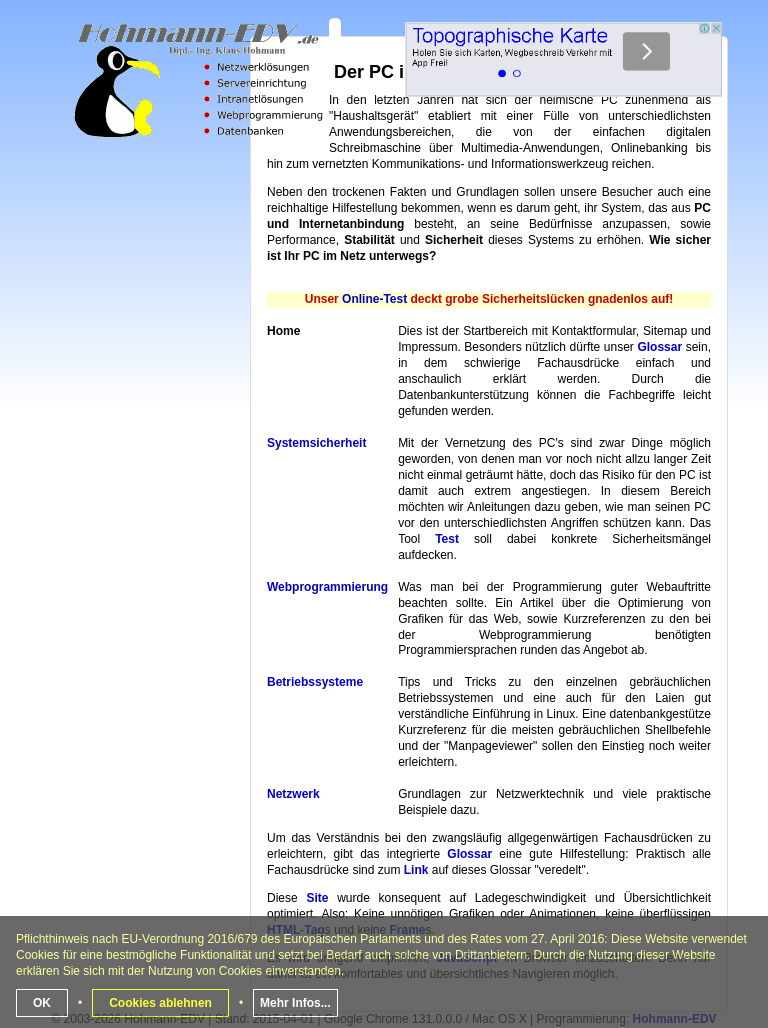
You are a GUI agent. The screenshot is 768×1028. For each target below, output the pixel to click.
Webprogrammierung (327, 587)
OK (42, 1003)
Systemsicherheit (316, 443)
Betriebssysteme (315, 682)
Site (317, 898)
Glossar (659, 347)
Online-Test (374, 299)
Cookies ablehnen (160, 1003)
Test (447, 539)
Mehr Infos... (295, 1003)
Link (416, 870)
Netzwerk (293, 794)
